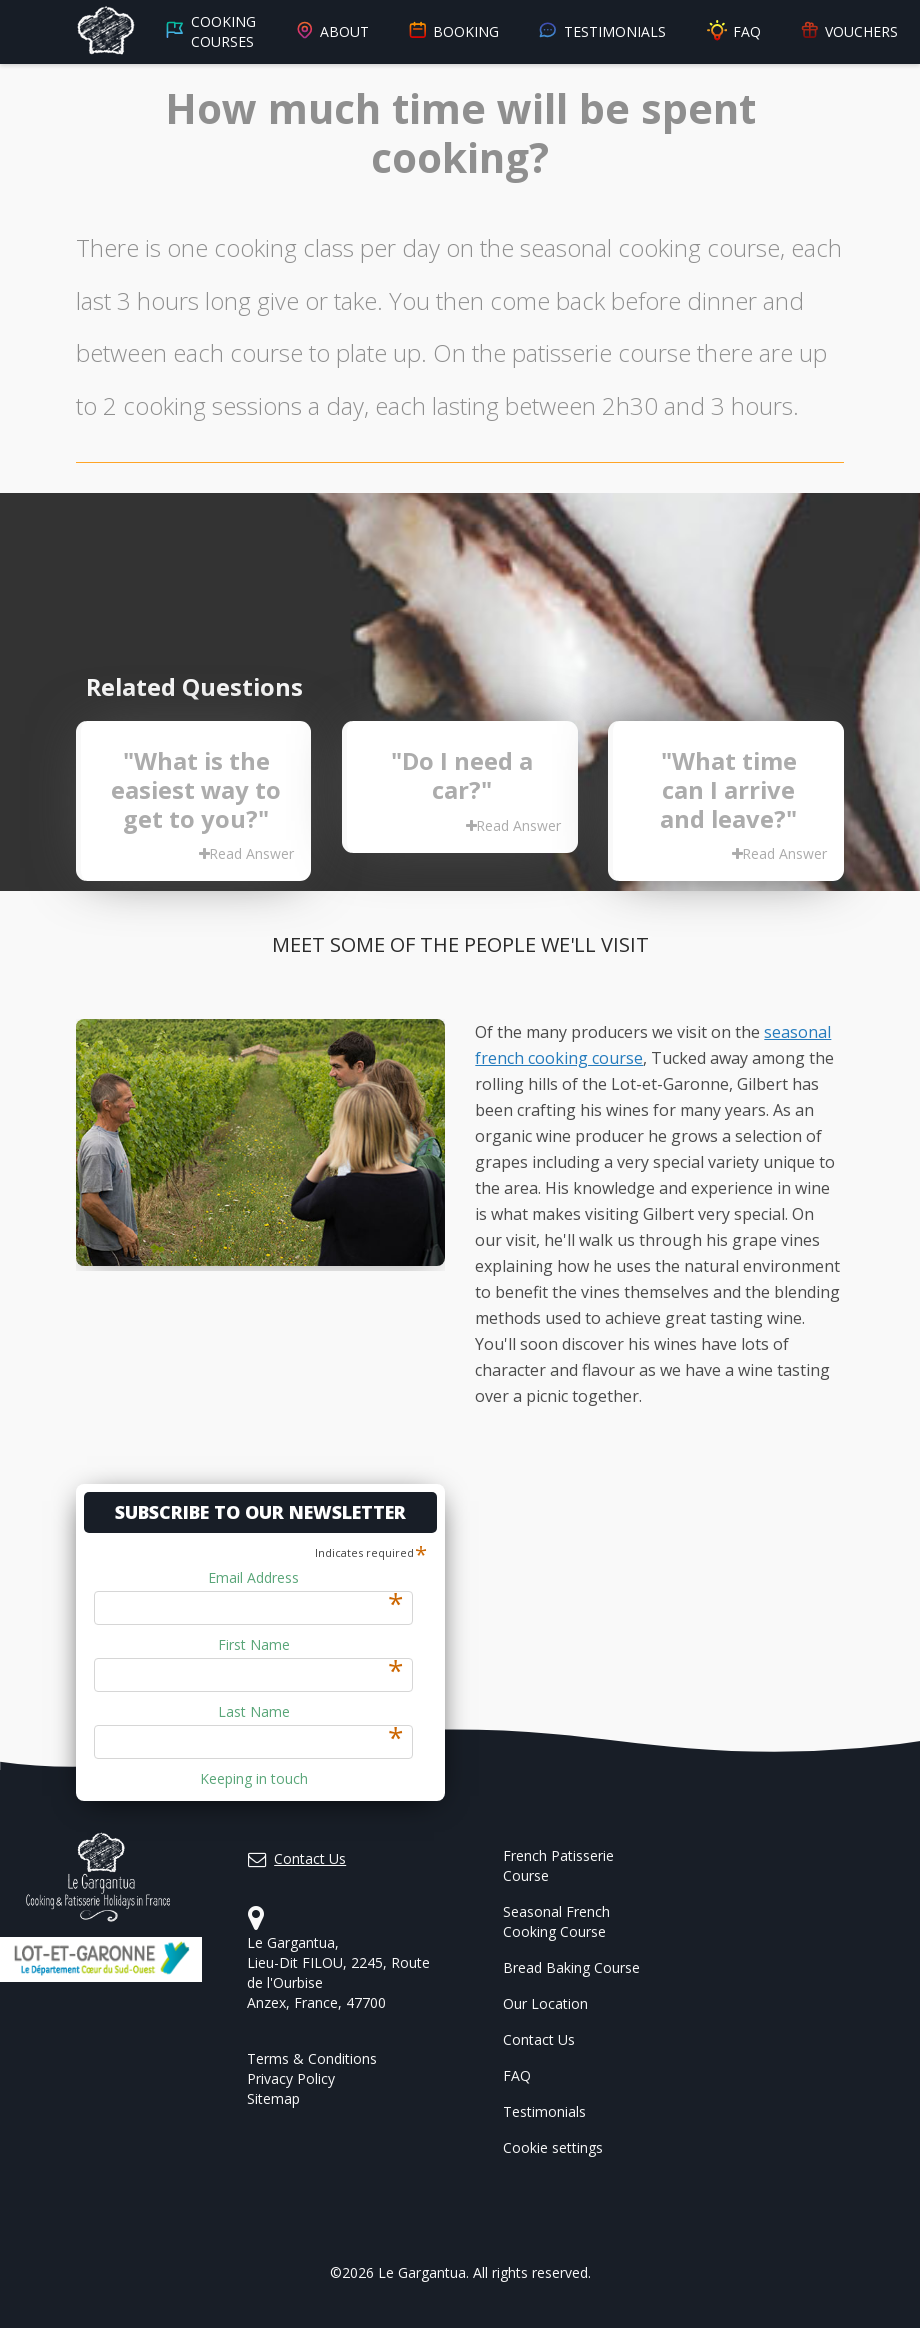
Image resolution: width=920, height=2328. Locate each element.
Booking (453, 32)
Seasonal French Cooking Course (556, 1921)
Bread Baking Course (571, 1967)
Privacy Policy (291, 2078)
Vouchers (849, 32)
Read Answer (246, 853)
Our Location (545, 2003)
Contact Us (539, 2039)
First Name (311, 1645)
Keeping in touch (254, 1778)
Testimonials (601, 32)
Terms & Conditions (312, 2058)
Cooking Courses (210, 31)
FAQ (733, 31)
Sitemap (273, 2098)
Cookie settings (553, 2147)
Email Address (305, 1578)
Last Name (311, 1712)
